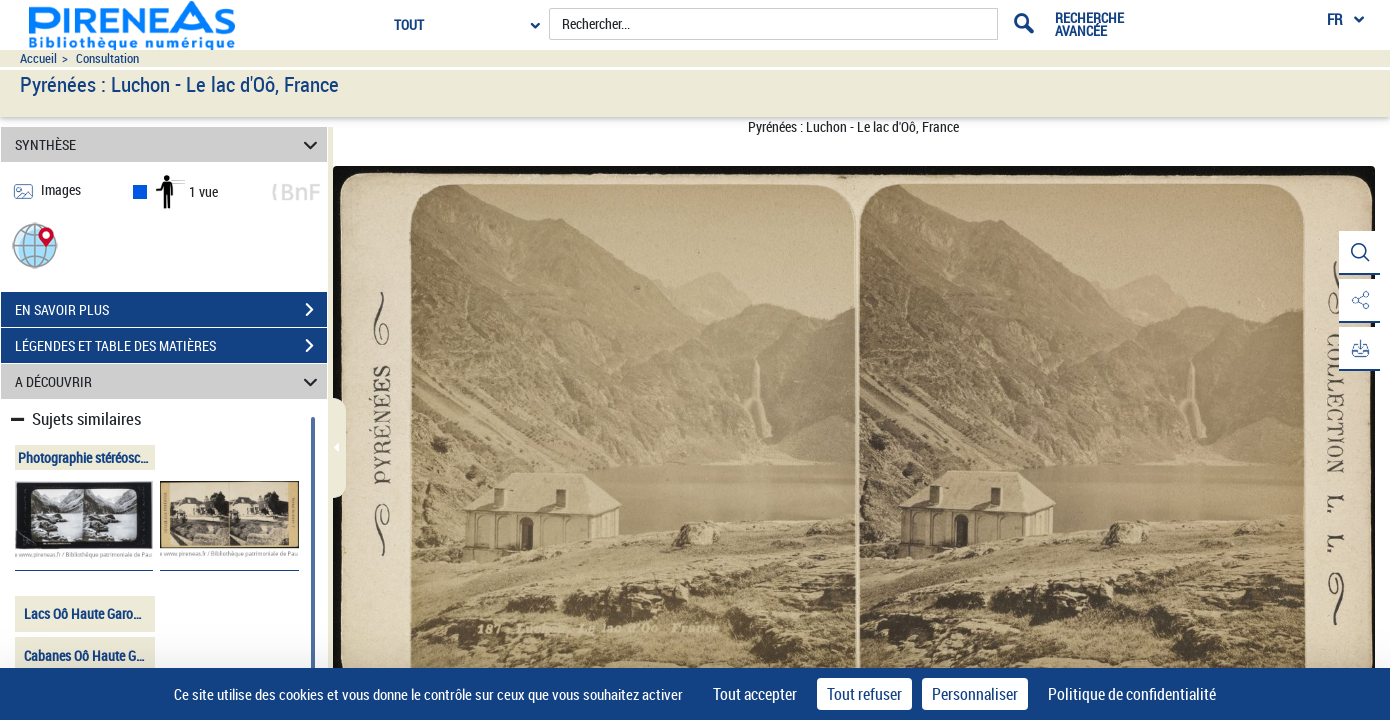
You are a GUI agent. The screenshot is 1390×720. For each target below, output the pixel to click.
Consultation (107, 58)
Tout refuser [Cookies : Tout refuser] (864, 694)
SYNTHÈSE (169, 144)
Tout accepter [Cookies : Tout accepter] (755, 694)
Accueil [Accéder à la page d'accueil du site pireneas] (38, 58)
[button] (35, 244)
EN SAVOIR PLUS (171, 310)
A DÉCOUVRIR (169, 381)
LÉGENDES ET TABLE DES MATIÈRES (171, 346)
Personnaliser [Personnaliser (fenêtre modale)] (975, 694)
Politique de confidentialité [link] (1132, 694)
